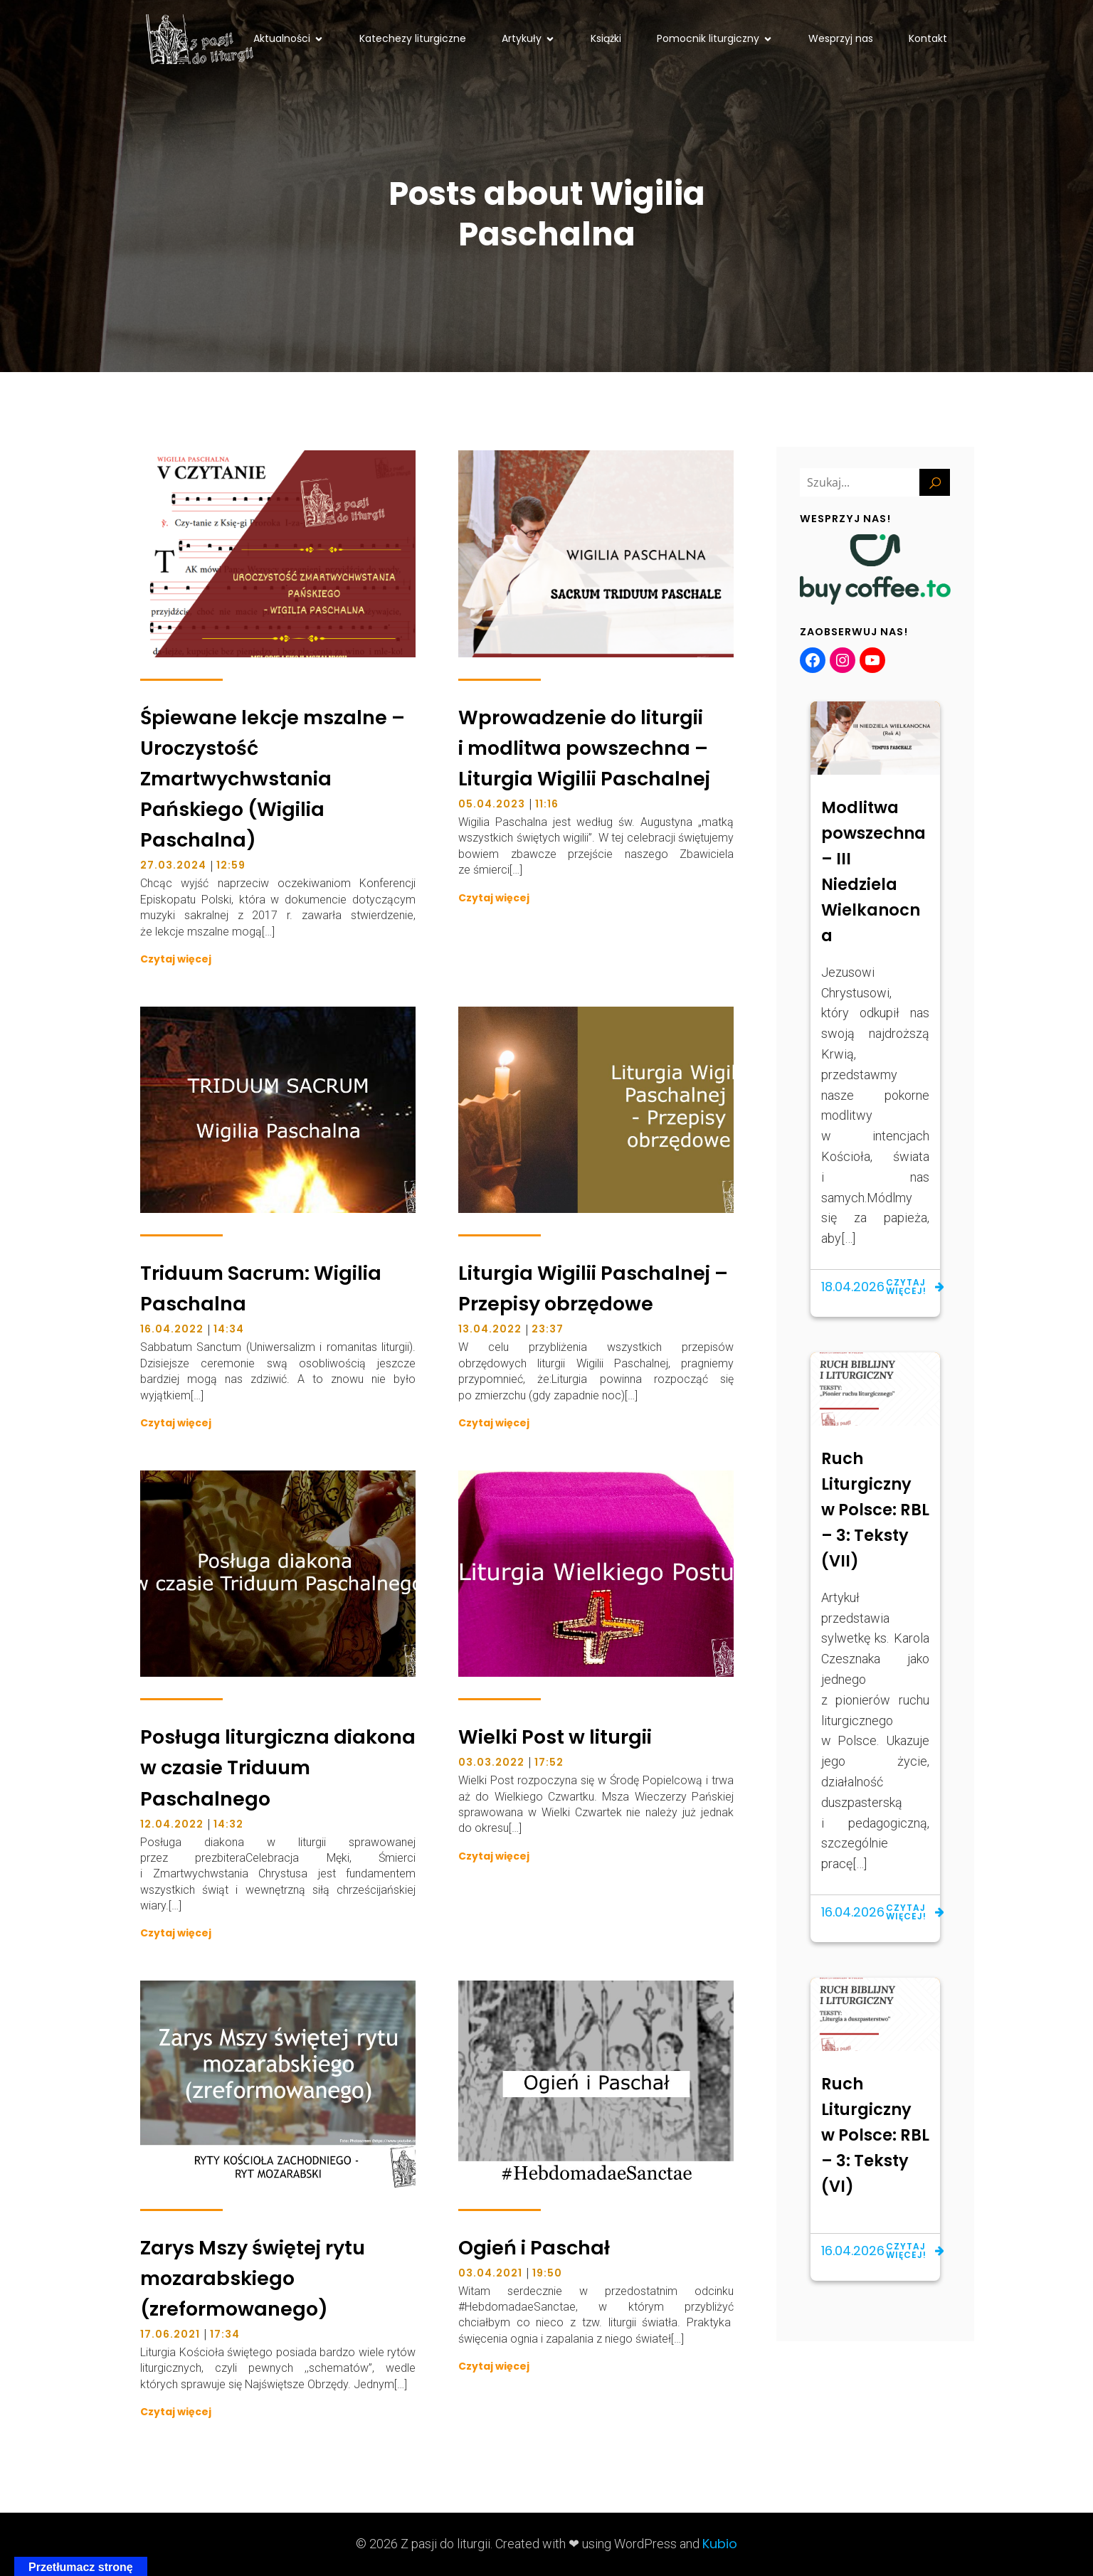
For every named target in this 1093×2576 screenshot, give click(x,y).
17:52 (549, 1762)
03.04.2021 (490, 2273)
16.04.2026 (853, 1912)
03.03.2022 (491, 1762)
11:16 (547, 804)
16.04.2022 (172, 1329)
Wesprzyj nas (840, 38)
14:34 (228, 1329)
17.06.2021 (170, 2334)
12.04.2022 (172, 1824)
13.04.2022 (490, 1329)
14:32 (228, 1824)
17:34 (225, 2334)
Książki (606, 38)
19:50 (547, 2273)
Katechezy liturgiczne (412, 38)
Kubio (719, 2544)
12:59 (230, 865)
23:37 (548, 1329)
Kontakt (928, 38)
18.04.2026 (853, 1286)
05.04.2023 (491, 804)
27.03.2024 (173, 865)
